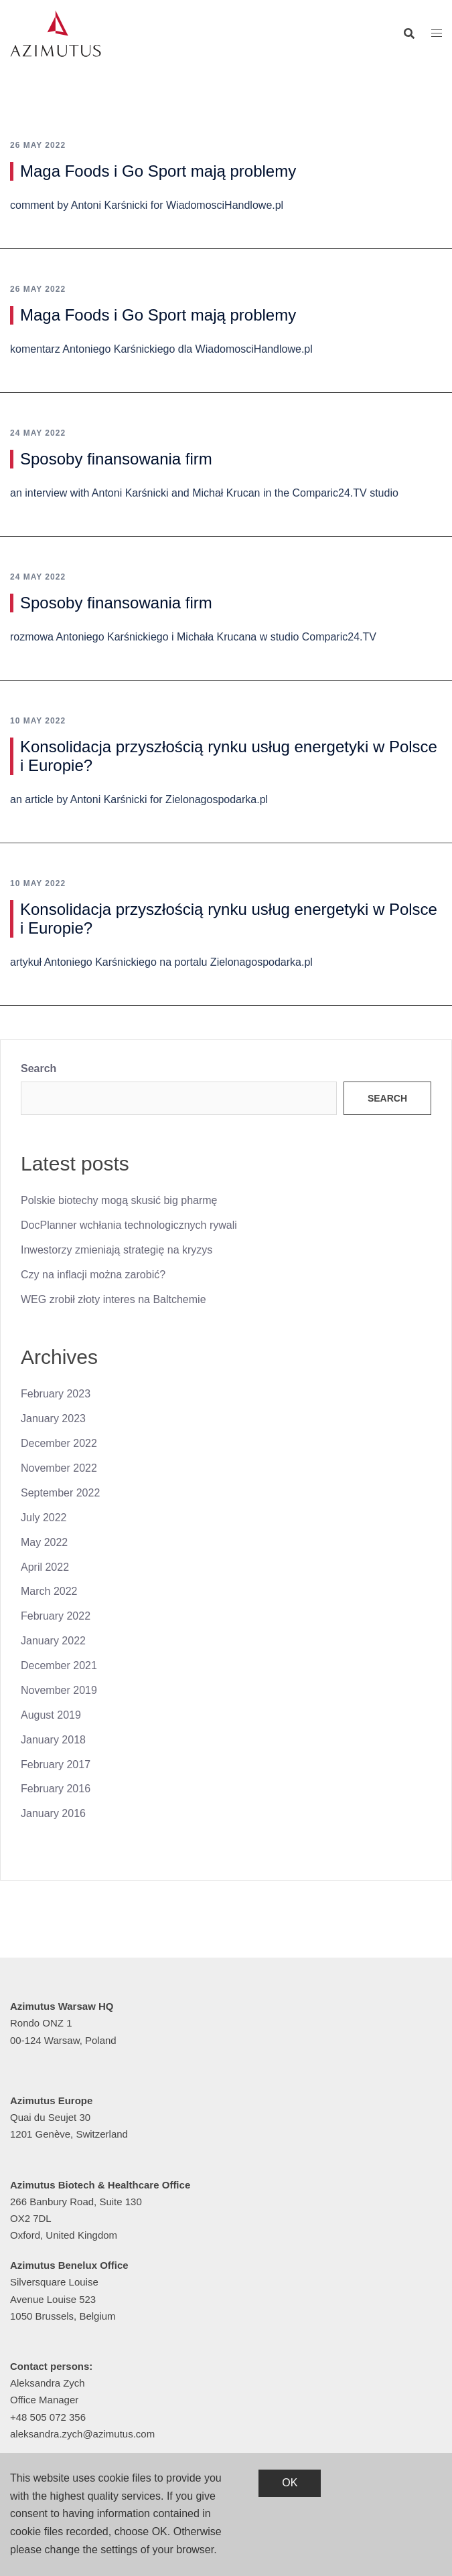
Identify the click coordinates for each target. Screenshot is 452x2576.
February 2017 (55, 1764)
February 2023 (55, 1393)
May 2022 (44, 1542)
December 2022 (59, 1443)
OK (289, 2482)
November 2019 (59, 1690)
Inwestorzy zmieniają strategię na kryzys (116, 1250)
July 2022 (44, 1517)
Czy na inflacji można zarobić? (93, 1274)
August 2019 (51, 1715)
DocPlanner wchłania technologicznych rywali (129, 1225)
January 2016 (53, 1813)
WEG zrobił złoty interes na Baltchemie (113, 1299)
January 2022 (53, 1640)
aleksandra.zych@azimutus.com (82, 2433)
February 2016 (55, 1788)
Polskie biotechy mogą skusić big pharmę (119, 1200)
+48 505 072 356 (48, 2417)
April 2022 (45, 1567)
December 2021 (59, 1665)
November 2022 (59, 1468)
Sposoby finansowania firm (116, 459)
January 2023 (53, 1418)
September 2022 (60, 1492)
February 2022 (55, 1616)
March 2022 (49, 1591)
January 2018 (53, 1739)
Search (38, 1068)
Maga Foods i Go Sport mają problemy (158, 171)
